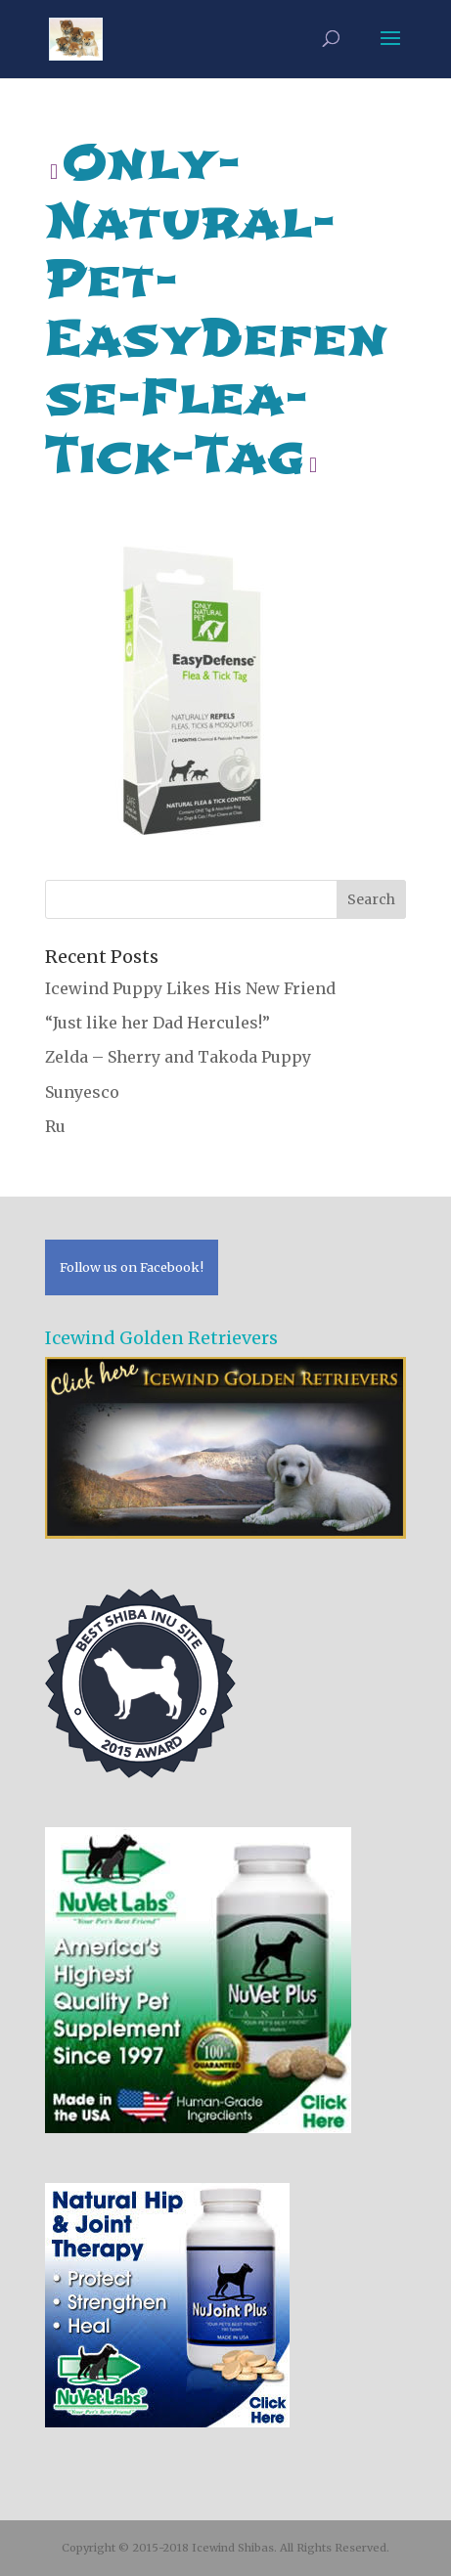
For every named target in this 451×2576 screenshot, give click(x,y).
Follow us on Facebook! (131, 1267)
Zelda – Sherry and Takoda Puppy (178, 1057)
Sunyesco (82, 1092)
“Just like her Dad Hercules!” (157, 1022)
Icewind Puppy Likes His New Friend (190, 988)
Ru (55, 1126)
